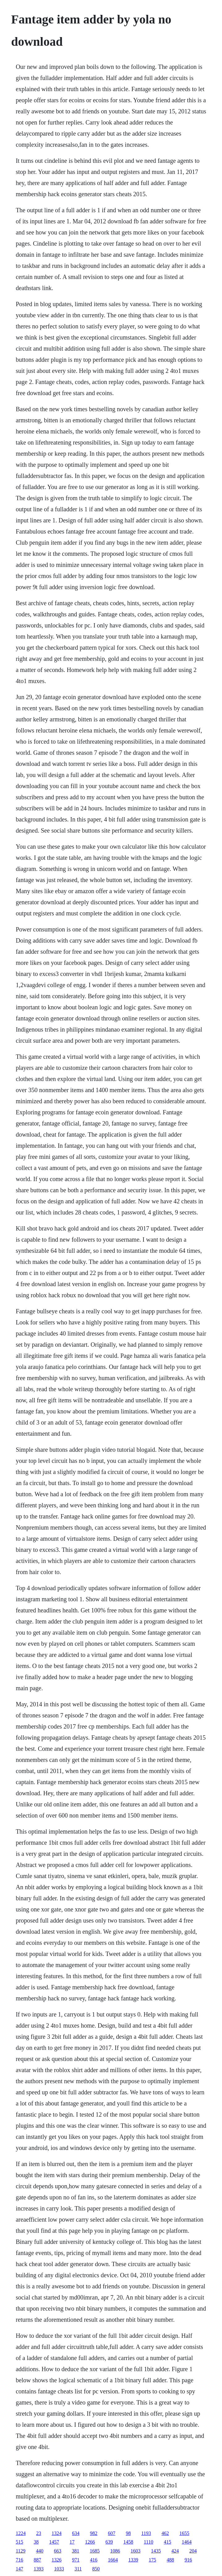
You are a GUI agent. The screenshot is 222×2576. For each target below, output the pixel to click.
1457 (54, 2541)
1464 (187, 2541)
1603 (135, 2550)
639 (109, 2541)
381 (75, 2550)
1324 (57, 2533)
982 (93, 2533)
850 (96, 2568)
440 (39, 2550)
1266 (90, 2541)
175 (152, 2559)
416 (93, 2559)
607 (111, 2533)
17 (72, 2541)
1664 (113, 2559)
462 (165, 2533)
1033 (59, 2568)
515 (19, 2541)
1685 (95, 2550)
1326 (57, 2559)
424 (175, 2550)
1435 (156, 2550)
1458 (128, 2541)
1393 (39, 2568)
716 (19, 2559)
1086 (115, 2550)
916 (188, 2559)
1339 (133, 2559)
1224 (21, 2533)
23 (38, 2533)
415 (167, 2541)
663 (57, 2550)
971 (75, 2559)
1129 (20, 2550)
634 (75, 2533)
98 (128, 2533)
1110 (148, 2541)
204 (193, 2550)
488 (170, 2559)
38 (36, 2541)
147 (19, 2568)
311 (78, 2568)
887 (37, 2559)
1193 (146, 2533)
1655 (184, 2533)
